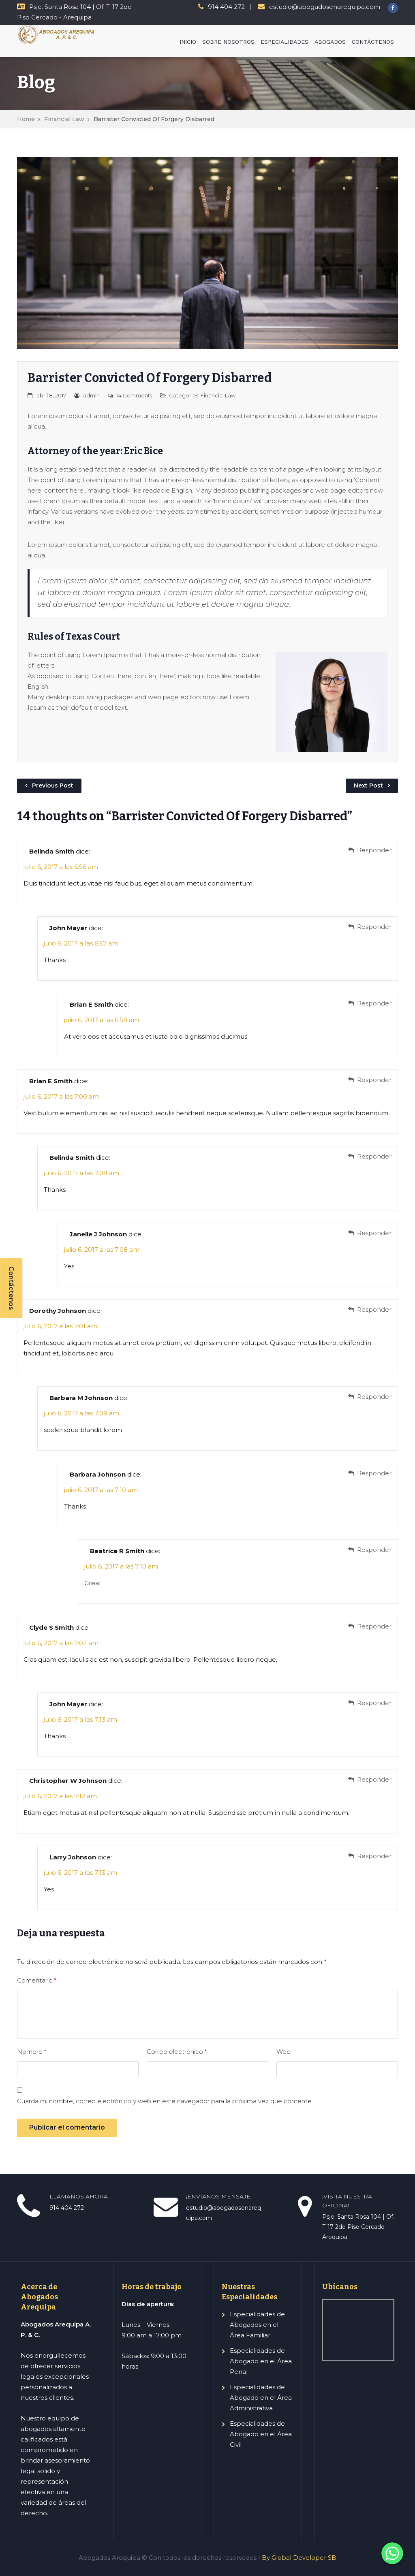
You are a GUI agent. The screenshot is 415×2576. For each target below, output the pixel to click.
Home (26, 119)
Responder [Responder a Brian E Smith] (374, 1003)
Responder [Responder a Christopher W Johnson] (374, 1779)
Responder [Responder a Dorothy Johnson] (374, 1309)
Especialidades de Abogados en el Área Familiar (257, 2324)
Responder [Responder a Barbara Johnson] (374, 1473)
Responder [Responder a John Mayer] (374, 927)
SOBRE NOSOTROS (228, 41)
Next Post (368, 785)
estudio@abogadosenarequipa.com (324, 7)
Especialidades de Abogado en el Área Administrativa (261, 2397)
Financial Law (64, 119)
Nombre (31, 2051)
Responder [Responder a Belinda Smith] (374, 850)
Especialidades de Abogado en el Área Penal (261, 2361)
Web (283, 2051)
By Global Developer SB (299, 2557)
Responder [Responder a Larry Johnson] (374, 1856)
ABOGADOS (330, 41)
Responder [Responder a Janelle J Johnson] (374, 1233)
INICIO (188, 41)
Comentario (36, 1980)
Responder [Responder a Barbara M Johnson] (374, 1396)
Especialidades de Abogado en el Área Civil (261, 2434)
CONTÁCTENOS (373, 41)
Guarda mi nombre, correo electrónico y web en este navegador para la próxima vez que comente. (165, 2101)
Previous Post (52, 785)
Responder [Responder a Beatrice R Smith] (374, 1550)
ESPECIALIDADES (284, 41)
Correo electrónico (177, 2051)
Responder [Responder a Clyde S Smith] (374, 1626)
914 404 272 (226, 7)
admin (91, 395)
